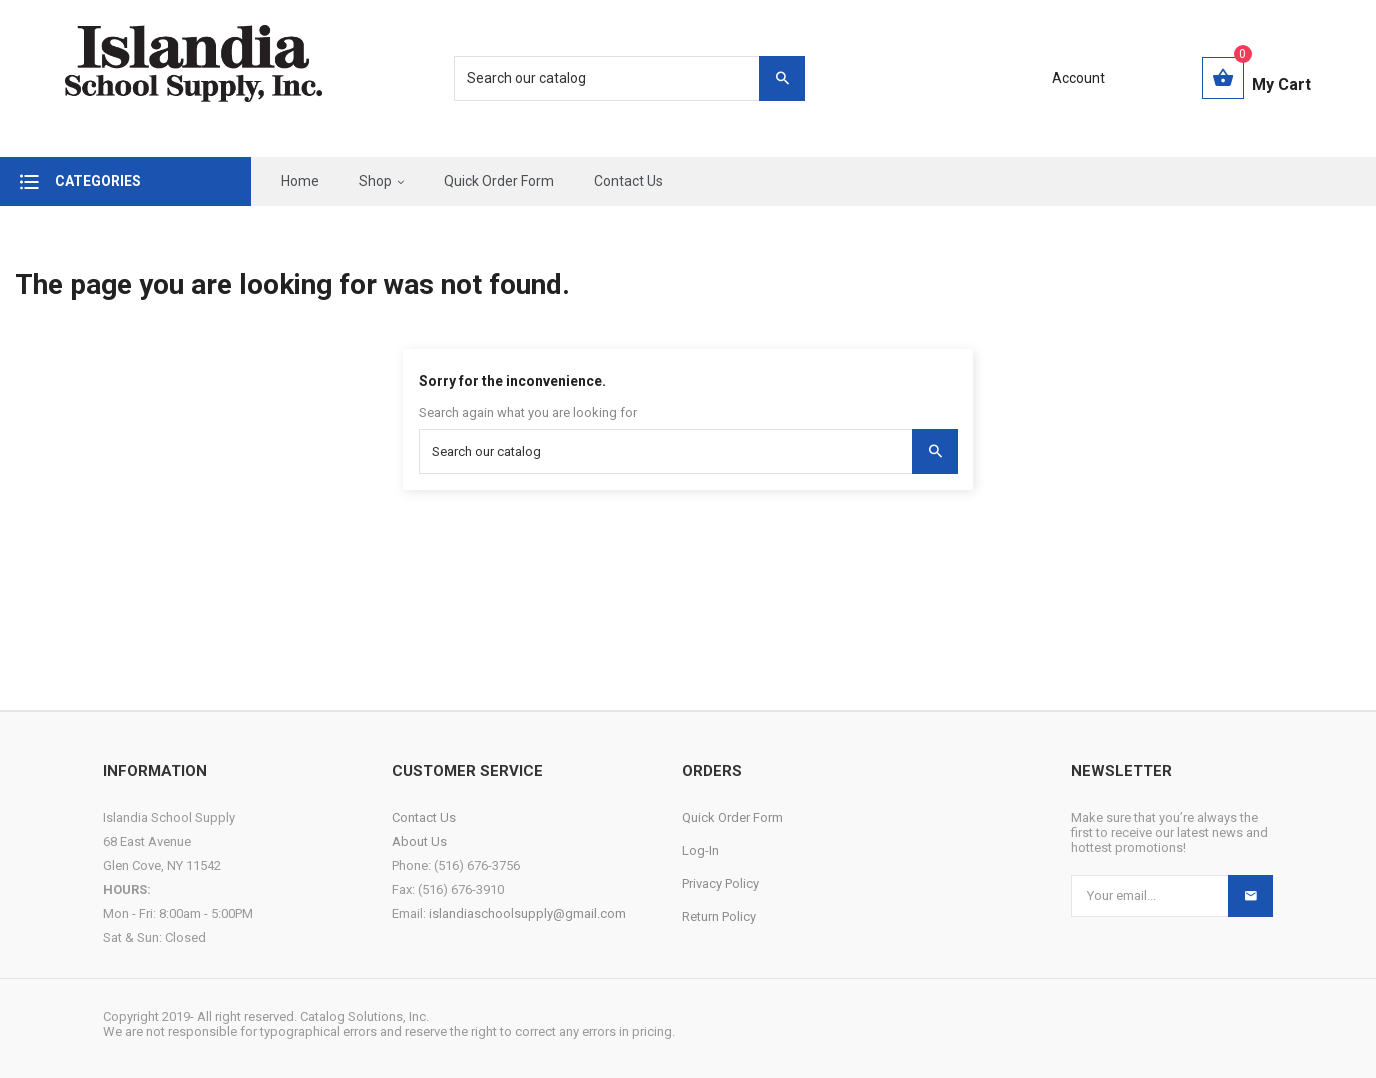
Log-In (700, 850)
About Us (419, 841)
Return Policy (719, 916)
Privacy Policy (720, 883)
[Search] (619, 78)
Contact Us (424, 817)
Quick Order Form (732, 817)
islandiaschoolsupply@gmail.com (527, 913)
